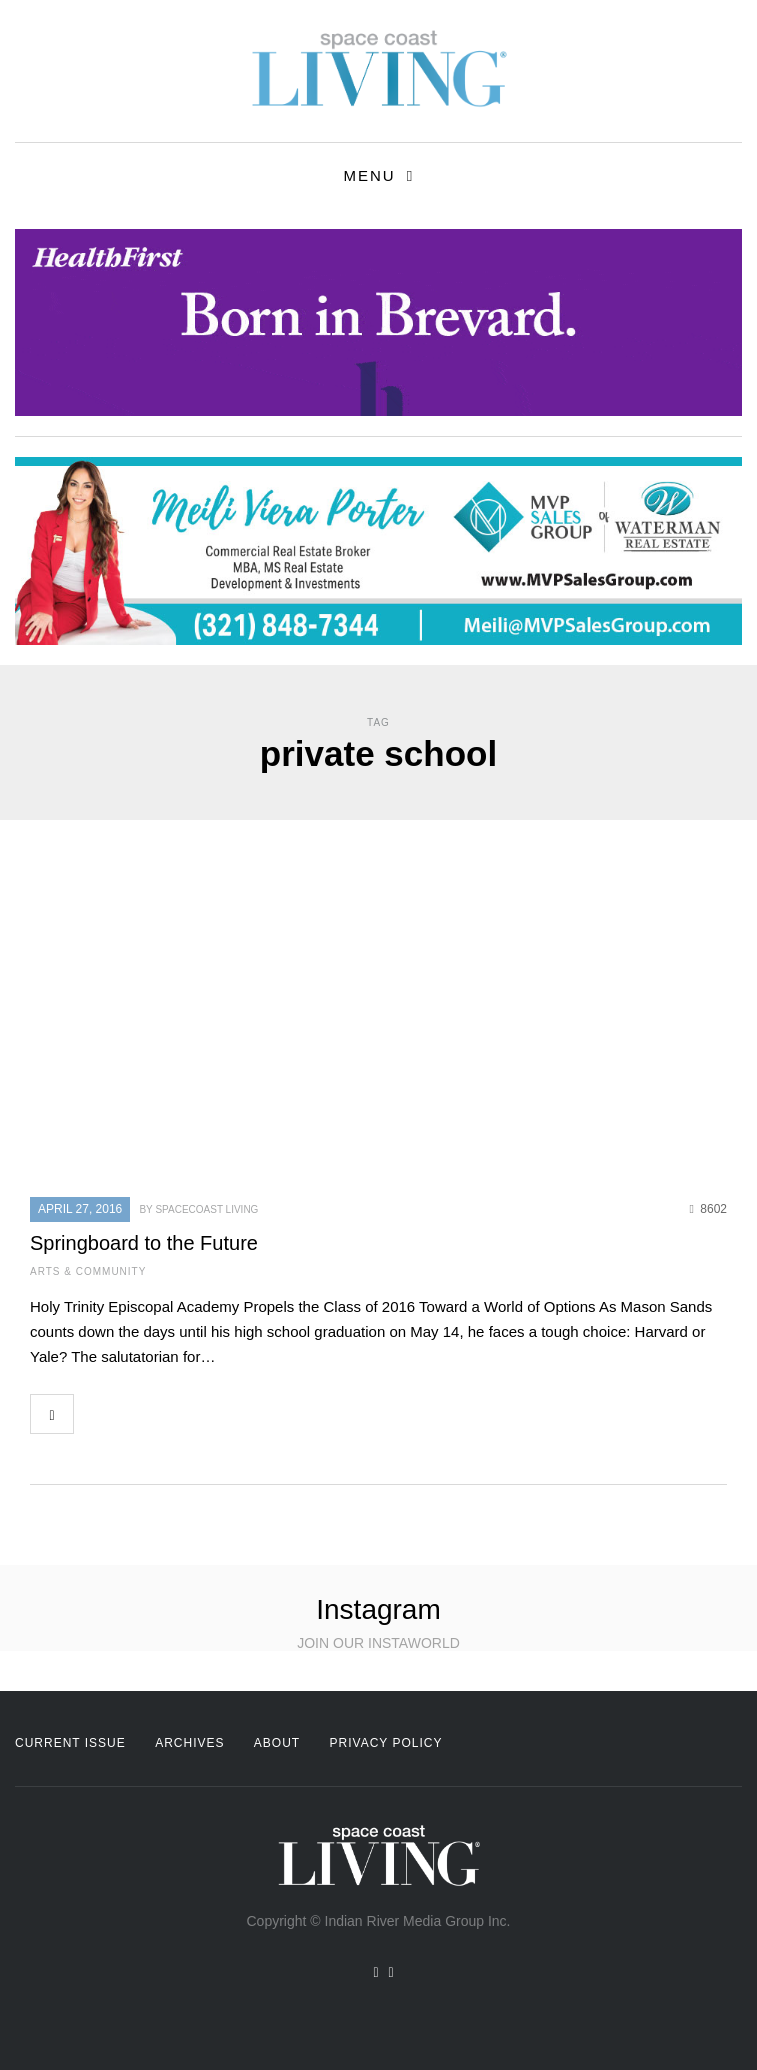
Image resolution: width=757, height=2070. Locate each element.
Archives (189, 1743)
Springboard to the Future (144, 1243)
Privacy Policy (386, 1743)
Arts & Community (88, 1271)
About (277, 1743)
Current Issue (70, 1743)
